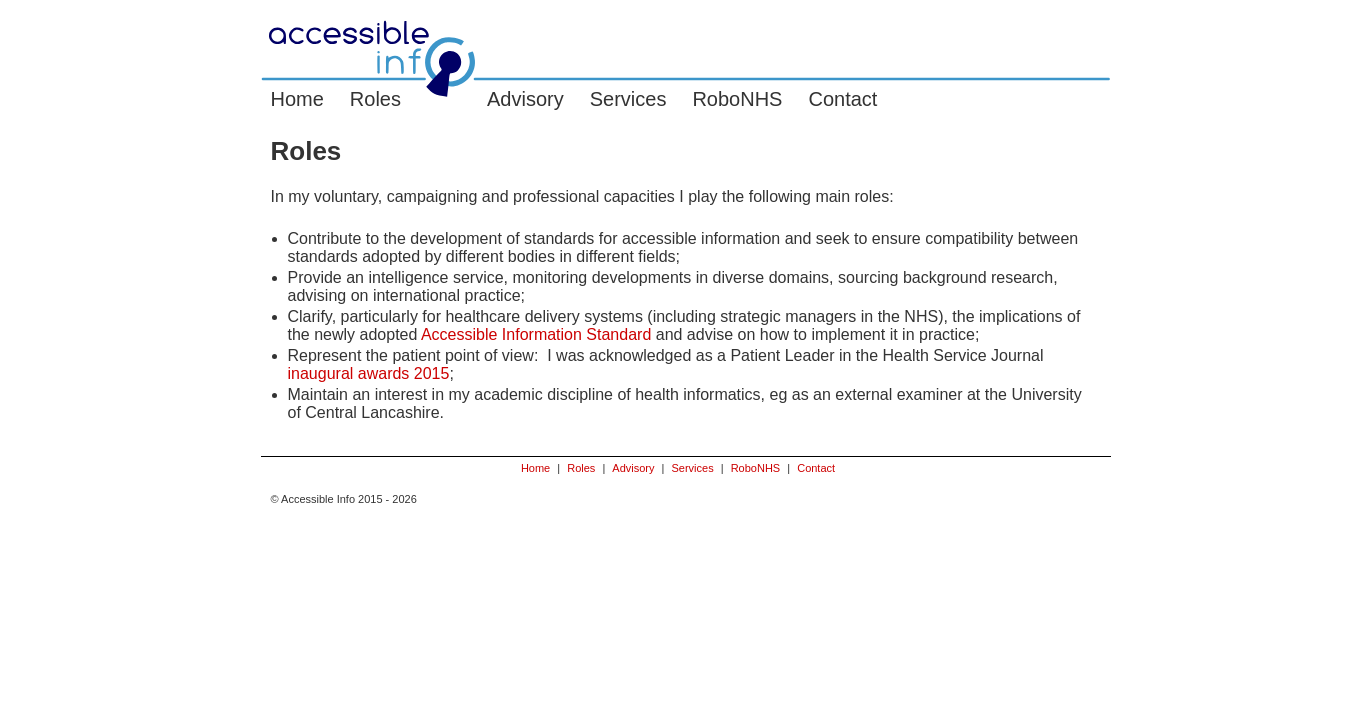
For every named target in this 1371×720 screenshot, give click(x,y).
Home (297, 99)
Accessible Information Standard (536, 334)
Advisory (525, 99)
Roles (375, 99)
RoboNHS (737, 99)
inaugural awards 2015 (369, 373)
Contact (842, 99)
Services (628, 99)
